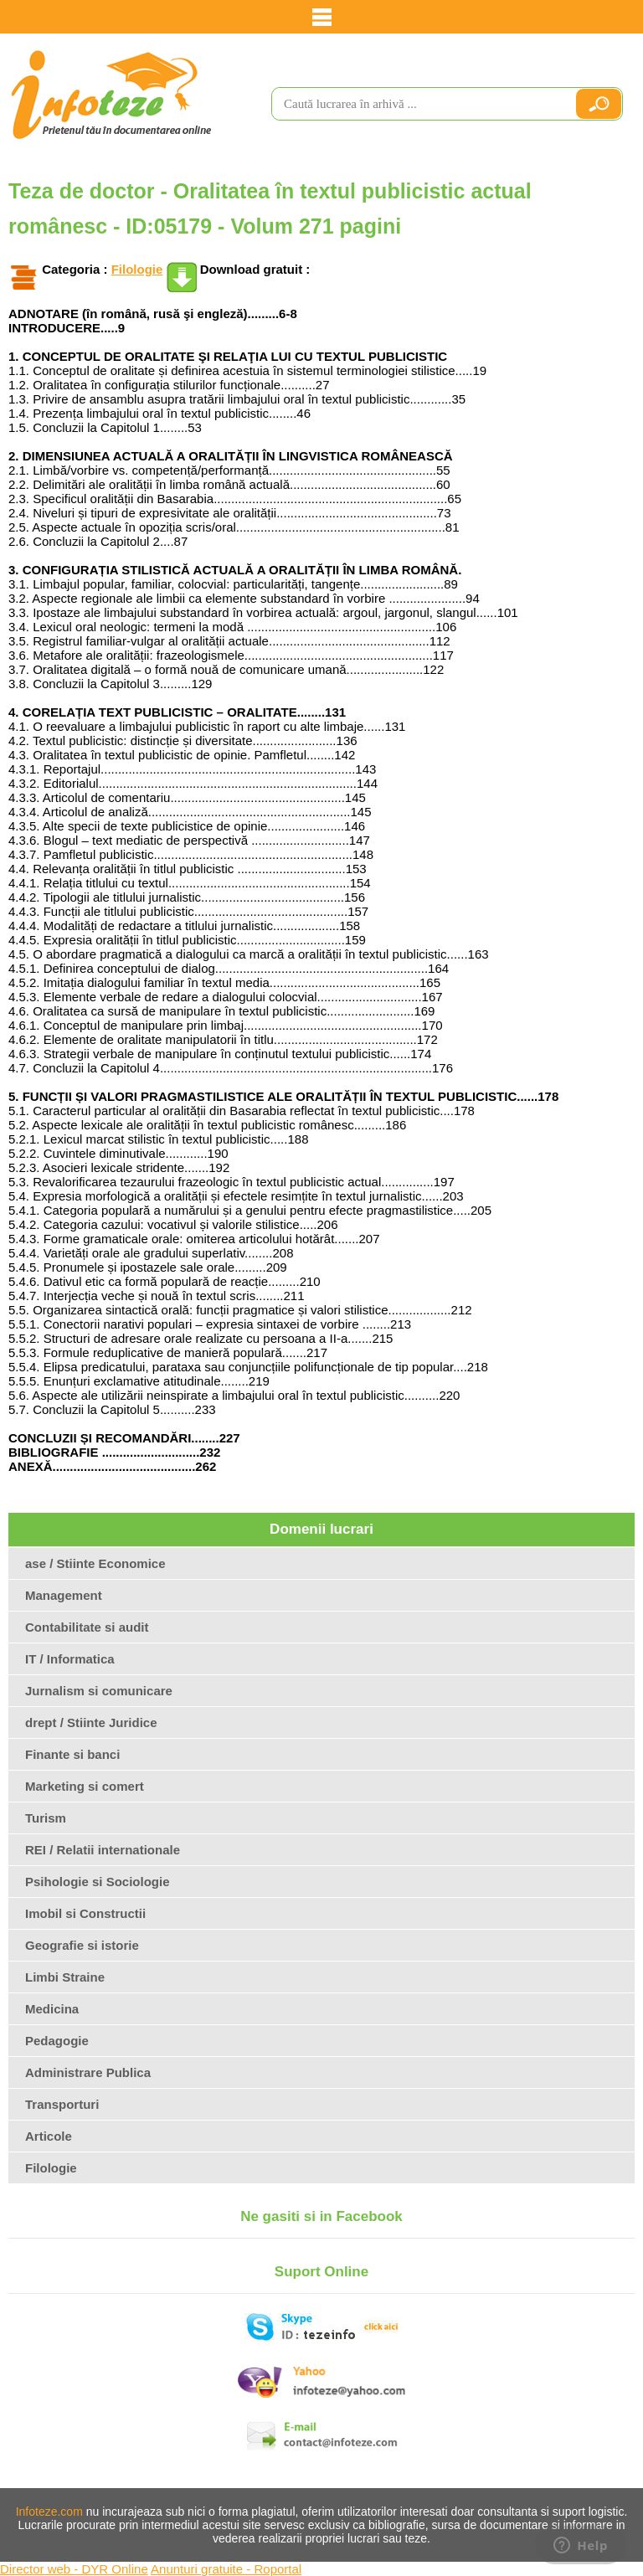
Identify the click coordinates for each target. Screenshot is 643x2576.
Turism (45, 1818)
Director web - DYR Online (74, 2569)
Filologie (137, 269)
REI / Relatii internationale (102, 1850)
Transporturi (62, 2104)
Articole (48, 2136)
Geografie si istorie (82, 1945)
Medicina (52, 2009)
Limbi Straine (65, 1977)
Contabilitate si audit (87, 1627)
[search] (416, 104)
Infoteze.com (49, 2511)
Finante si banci (72, 1754)
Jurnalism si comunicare (98, 1691)
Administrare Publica (88, 2072)
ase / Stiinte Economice (95, 1563)
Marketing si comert (84, 1786)
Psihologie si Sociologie (97, 1881)
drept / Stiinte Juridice (91, 1722)
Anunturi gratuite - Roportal (226, 2569)
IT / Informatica (70, 1659)
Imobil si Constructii (85, 1913)
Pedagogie (57, 2041)
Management (63, 1595)
